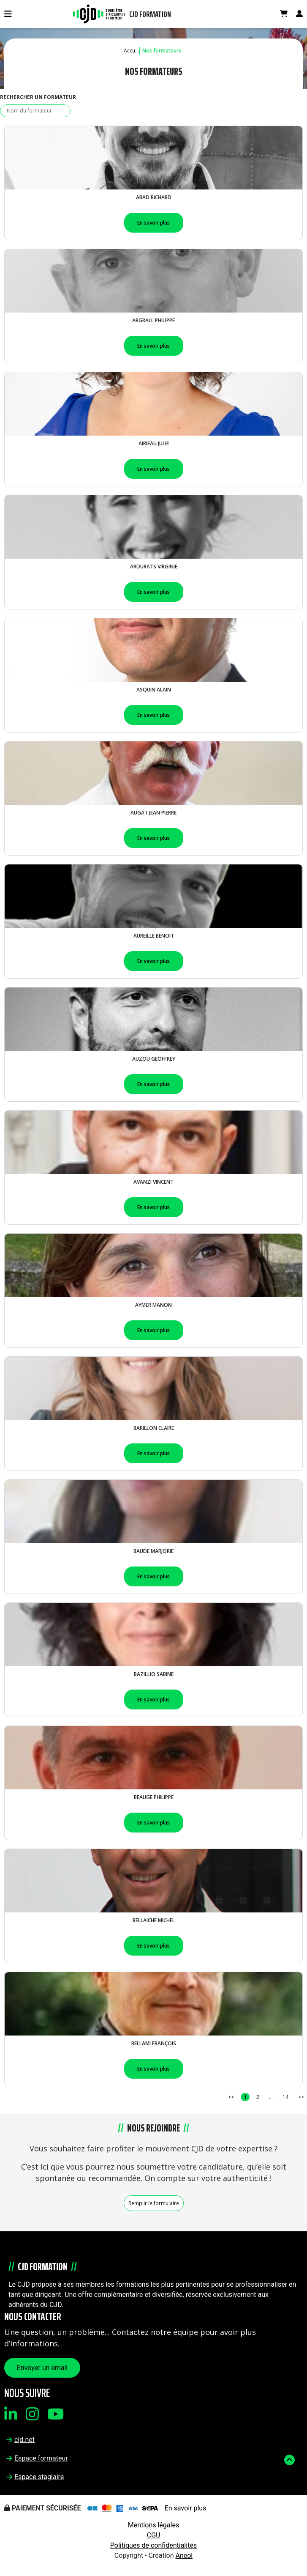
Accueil (132, 50)
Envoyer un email (42, 2368)
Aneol (184, 2555)
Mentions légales (153, 2525)
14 (285, 2097)
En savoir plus (153, 222)
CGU (153, 2535)
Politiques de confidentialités (153, 2545)
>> (301, 2097)
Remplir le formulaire (153, 2203)
